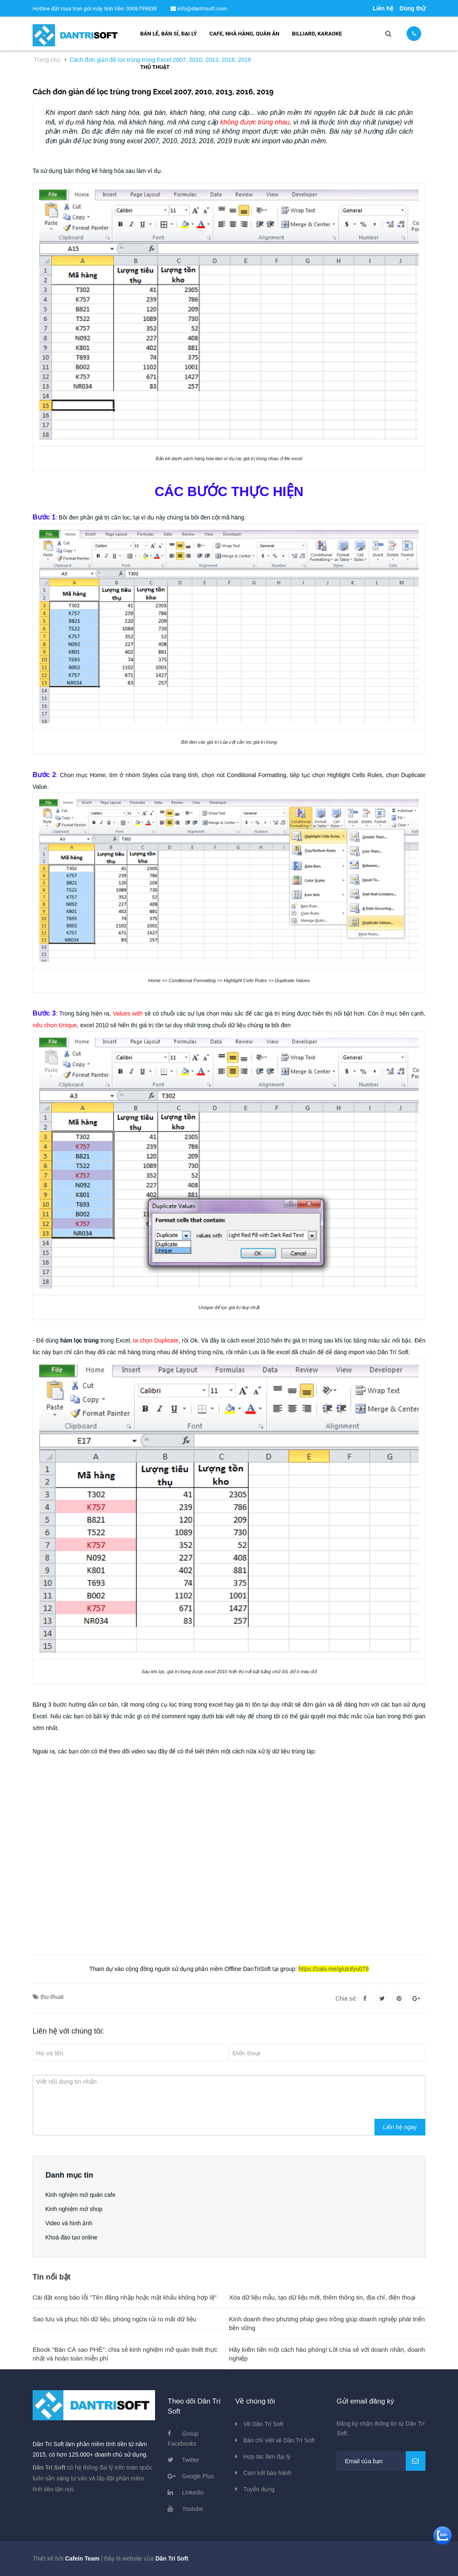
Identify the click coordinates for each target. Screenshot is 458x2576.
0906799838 (142, 8)
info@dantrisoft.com (198, 8)
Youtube (193, 2508)
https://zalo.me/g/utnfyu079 (333, 1969)
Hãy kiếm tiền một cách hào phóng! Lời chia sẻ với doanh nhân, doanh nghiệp (327, 2354)
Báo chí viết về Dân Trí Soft (279, 2440)
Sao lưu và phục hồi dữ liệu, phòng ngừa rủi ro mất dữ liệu (114, 2319)
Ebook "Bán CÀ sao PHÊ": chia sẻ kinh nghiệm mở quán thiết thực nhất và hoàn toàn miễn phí (125, 2354)
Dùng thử (412, 8)
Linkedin (193, 2492)
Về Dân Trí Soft (263, 2424)
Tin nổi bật (52, 2277)
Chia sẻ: (346, 1998)
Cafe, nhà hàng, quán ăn (244, 33)
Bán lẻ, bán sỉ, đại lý (168, 33)
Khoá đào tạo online (72, 2237)
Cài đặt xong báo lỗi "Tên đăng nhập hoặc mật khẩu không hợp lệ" (124, 2297)
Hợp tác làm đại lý (266, 2456)
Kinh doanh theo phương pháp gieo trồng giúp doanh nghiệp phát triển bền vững (327, 2323)
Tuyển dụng (259, 2489)
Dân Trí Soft (171, 2558)
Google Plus (198, 2476)
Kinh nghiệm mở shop (74, 2209)
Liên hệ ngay (400, 2127)
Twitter (190, 2460)
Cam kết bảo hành (267, 2473)
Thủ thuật (155, 67)
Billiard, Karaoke (317, 33)
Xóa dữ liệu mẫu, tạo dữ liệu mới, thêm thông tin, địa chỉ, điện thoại (322, 2297)
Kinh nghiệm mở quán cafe (81, 2194)
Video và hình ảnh (69, 2223)
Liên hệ (383, 8)
